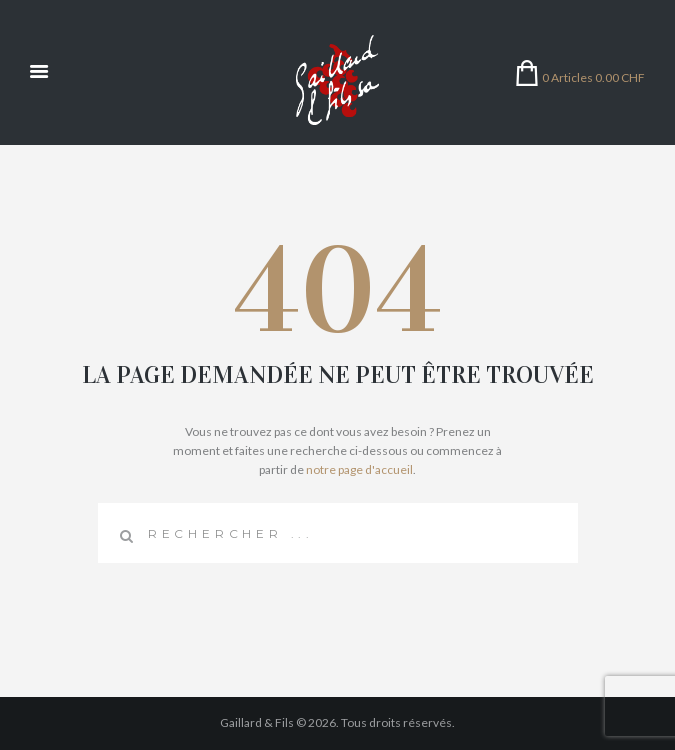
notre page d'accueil (359, 469)
